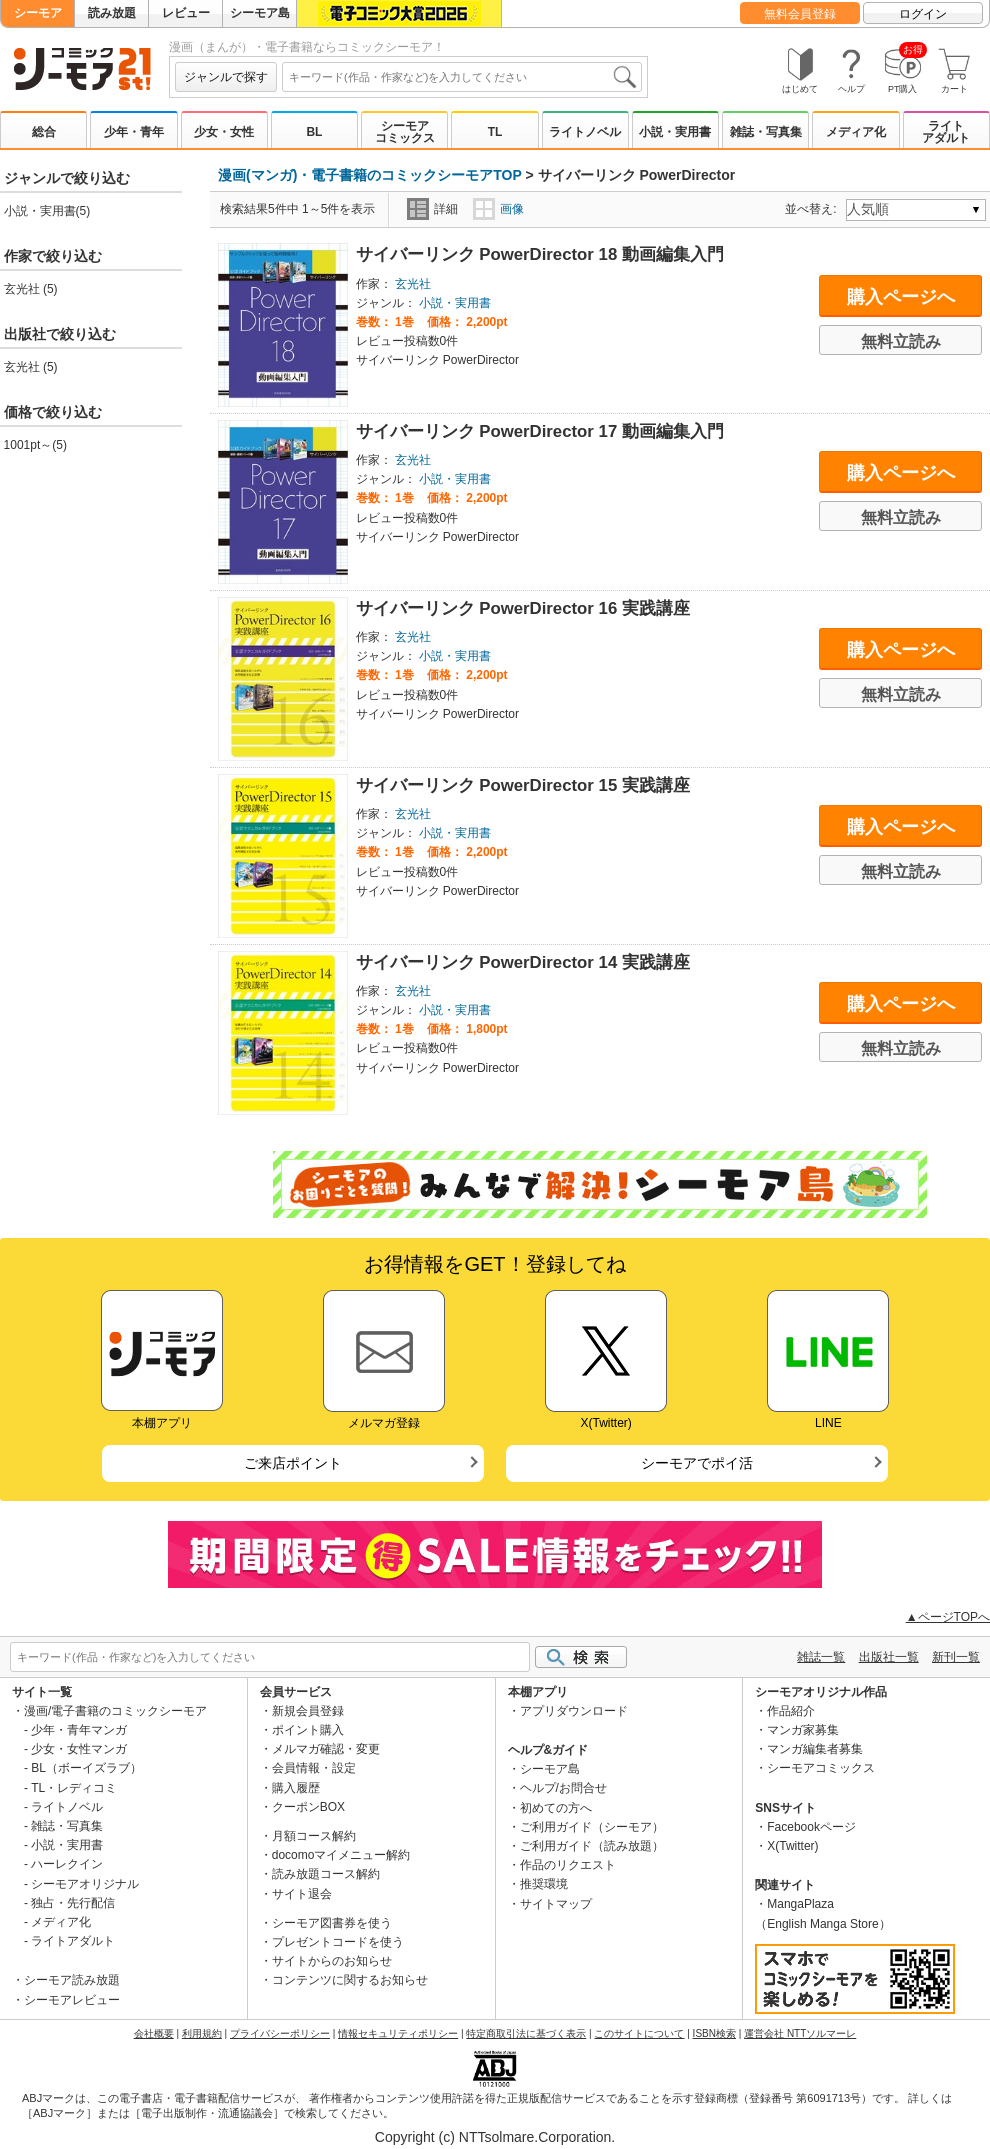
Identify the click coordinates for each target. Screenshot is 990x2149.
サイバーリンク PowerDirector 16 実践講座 (523, 608)
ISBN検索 (714, 2033)
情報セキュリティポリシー (398, 2033)
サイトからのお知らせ (332, 1961)
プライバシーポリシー (280, 2033)
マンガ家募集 (803, 1730)
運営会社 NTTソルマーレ (800, 2033)
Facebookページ (811, 1827)
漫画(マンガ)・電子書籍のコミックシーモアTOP (370, 175)
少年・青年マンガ (79, 1730)
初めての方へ (556, 1808)
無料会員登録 (800, 14)
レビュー (186, 13)
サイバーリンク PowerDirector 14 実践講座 (523, 962)
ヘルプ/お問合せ (563, 1788)
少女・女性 (224, 132)
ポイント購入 (308, 1730)
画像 (498, 209)
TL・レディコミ (74, 1788)
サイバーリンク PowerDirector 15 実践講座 (523, 785)
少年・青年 (134, 132)
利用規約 (202, 2033)
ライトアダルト (946, 132)
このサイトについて (639, 2033)
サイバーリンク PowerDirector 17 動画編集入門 (540, 431)
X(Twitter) (792, 1846)
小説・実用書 (675, 132)
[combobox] (462, 77)
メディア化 (856, 132)
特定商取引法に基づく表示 (526, 2033)
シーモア (38, 13)
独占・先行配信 (73, 1903)
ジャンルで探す (226, 77)
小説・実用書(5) (47, 211)
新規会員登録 (308, 1711)
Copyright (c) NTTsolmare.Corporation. (495, 2137)
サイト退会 (302, 1894)
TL (495, 132)
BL (314, 132)
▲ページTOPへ (948, 1617)
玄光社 (413, 284)
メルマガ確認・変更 (326, 1749)
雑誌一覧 (821, 1657)
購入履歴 (296, 1788)
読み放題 (112, 13)
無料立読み (901, 341)
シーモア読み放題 (72, 1980)
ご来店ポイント (293, 1463)
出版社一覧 (889, 1657)
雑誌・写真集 (766, 132)
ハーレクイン (67, 1864)
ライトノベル (585, 132)
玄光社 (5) (31, 289)
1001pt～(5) (35, 445)
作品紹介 (791, 1711)
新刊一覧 (956, 1657)
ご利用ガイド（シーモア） (592, 1827)
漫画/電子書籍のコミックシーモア (115, 1711)
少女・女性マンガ (79, 1749)
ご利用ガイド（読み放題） (592, 1846)
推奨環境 (544, 1884)
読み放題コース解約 (326, 1874)
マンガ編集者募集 (815, 1749)
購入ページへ (901, 297)
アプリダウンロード (574, 1711)
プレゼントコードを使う (338, 1942)
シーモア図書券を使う (332, 1923)
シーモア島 (260, 13)
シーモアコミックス (405, 132)
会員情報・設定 (314, 1768)
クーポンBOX (308, 1807)
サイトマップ (556, 1904)
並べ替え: (813, 209)
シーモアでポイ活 (697, 1463)
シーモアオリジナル (85, 1884)
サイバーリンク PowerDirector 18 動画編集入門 (540, 254)
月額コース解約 (314, 1836)
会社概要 (154, 2033)
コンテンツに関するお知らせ (350, 1980)
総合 (44, 132)
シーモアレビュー (72, 2000)
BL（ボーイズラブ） (86, 1768)
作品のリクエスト (568, 1865)
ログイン (923, 14)
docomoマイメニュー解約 (341, 1855)
